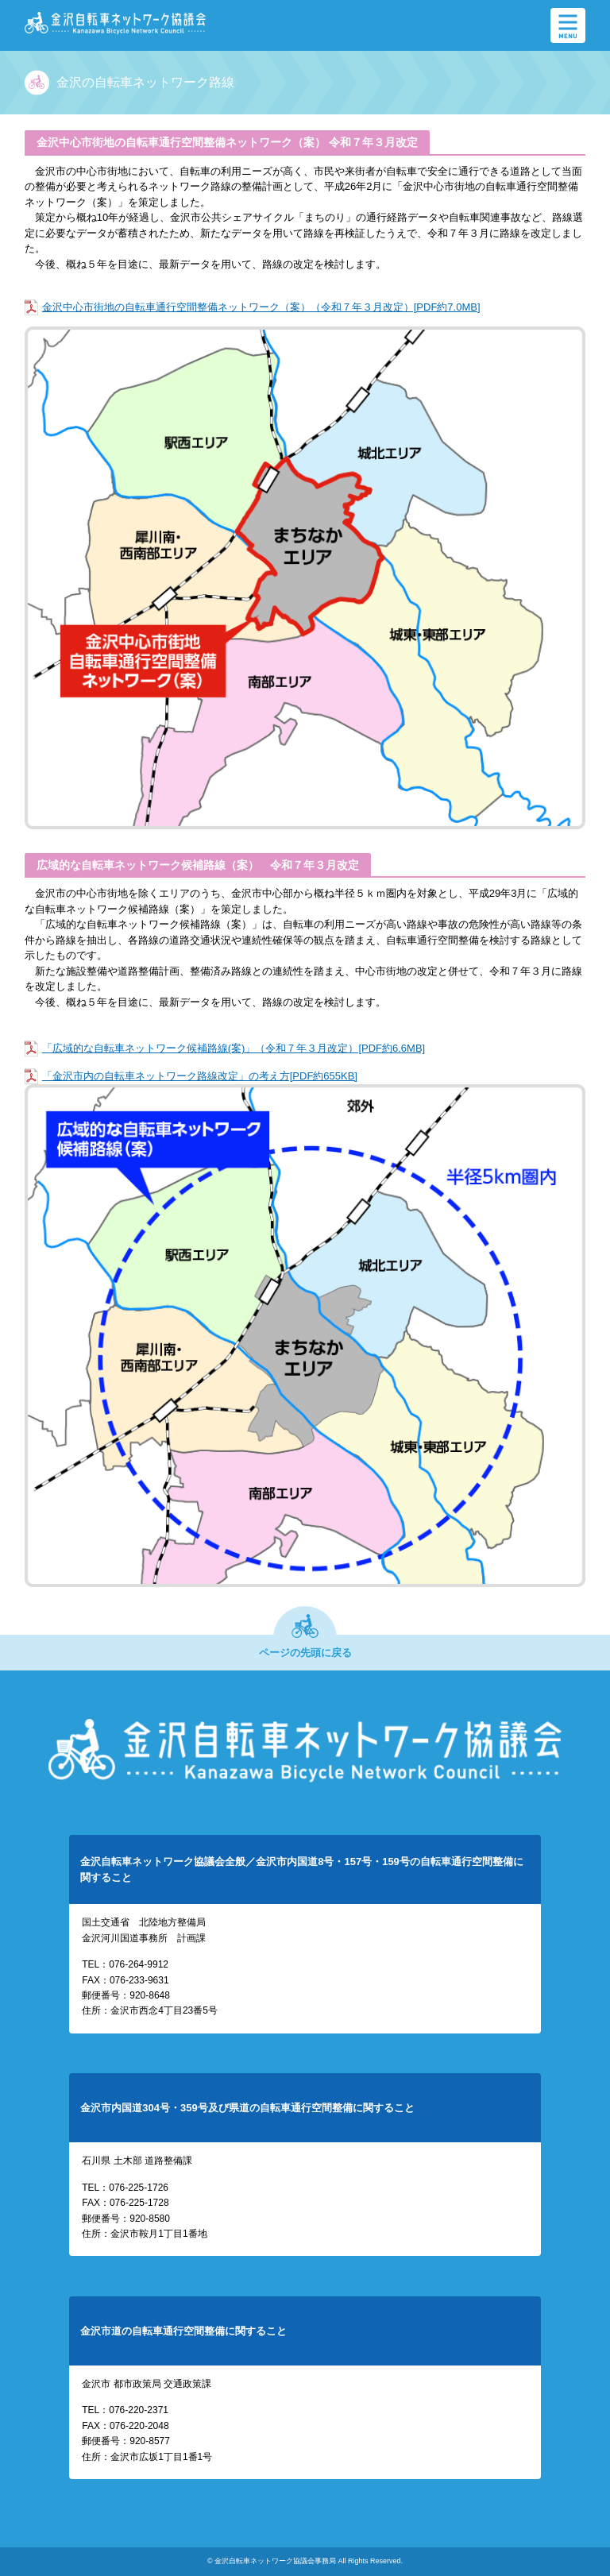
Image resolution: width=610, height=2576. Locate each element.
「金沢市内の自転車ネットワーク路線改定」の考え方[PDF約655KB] (199, 1076)
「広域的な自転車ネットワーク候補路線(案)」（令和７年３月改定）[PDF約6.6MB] (233, 1048)
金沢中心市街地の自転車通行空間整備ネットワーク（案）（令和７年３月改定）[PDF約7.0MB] (261, 307)
